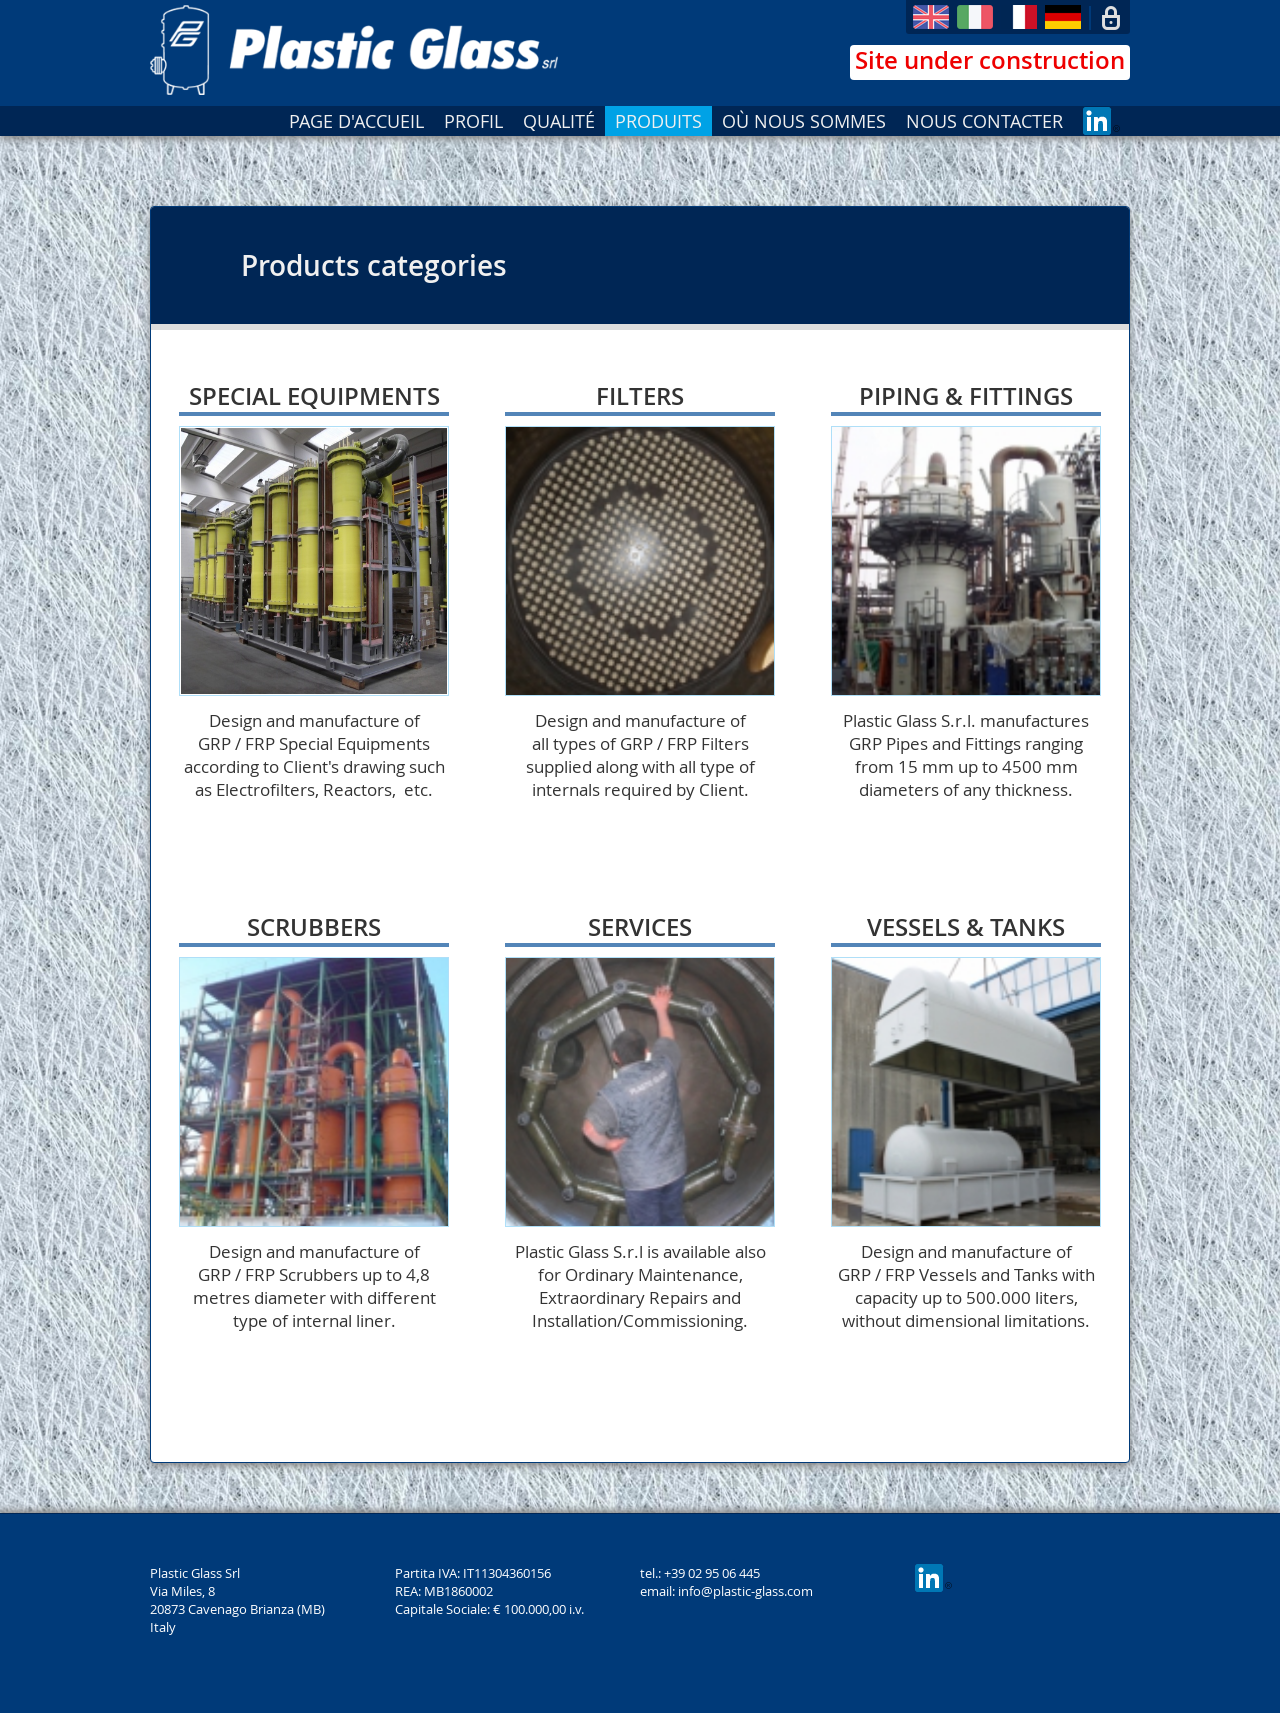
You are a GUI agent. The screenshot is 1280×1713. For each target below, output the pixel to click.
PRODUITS (658, 121)
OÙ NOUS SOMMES (804, 121)
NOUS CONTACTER (984, 121)
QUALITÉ (559, 121)
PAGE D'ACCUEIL (356, 121)
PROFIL (473, 121)
